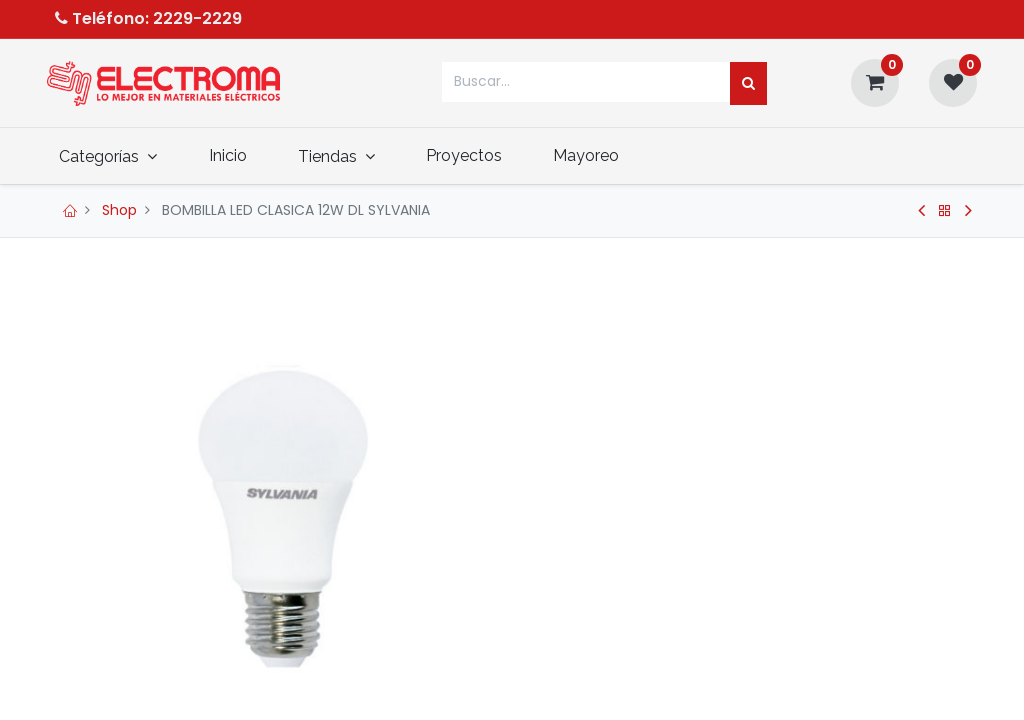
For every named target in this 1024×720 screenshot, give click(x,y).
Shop (119, 210)
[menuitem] (240, 155)
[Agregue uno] (636, 613)
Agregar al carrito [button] (639, 668)
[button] (789, 668)
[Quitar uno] (549, 613)
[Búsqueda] (748, 84)
